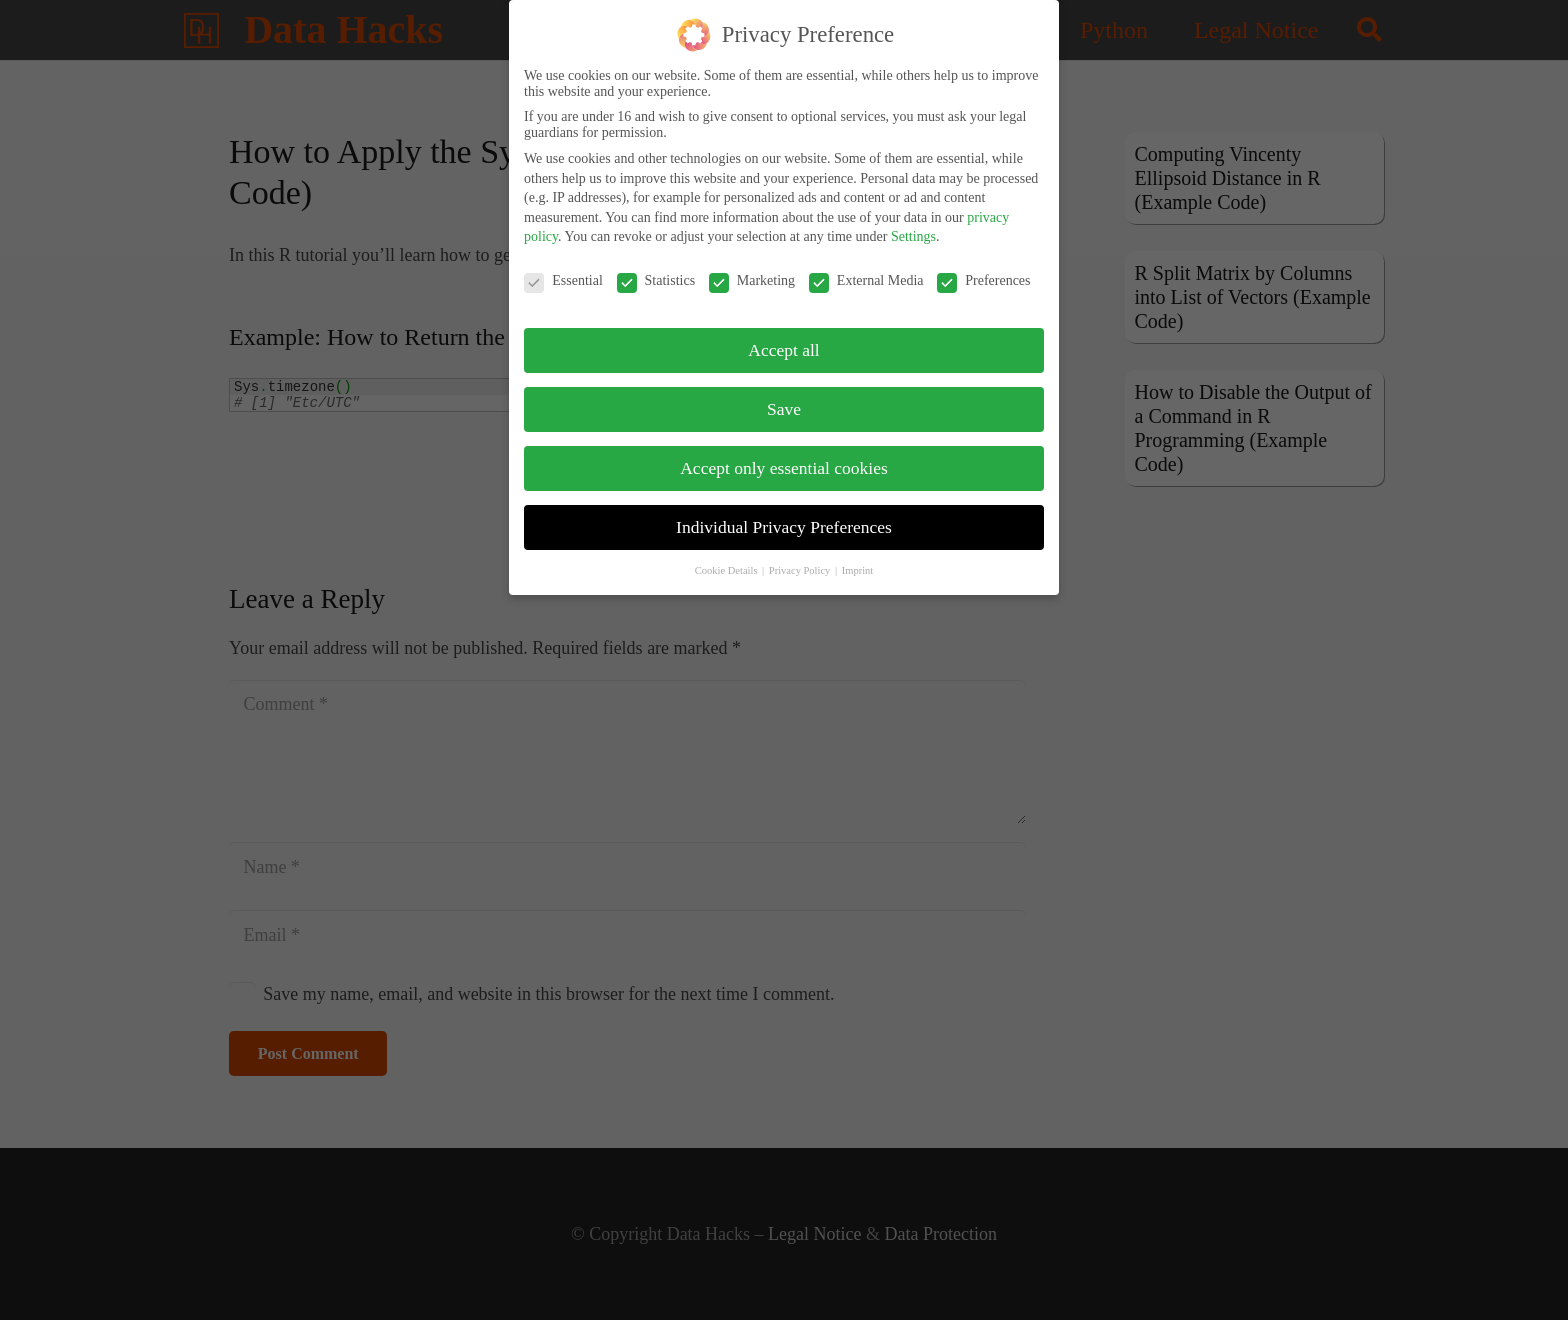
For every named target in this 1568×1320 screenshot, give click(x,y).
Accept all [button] (783, 335)
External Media (866, 267)
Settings (913, 222)
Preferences (983, 267)
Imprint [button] (858, 555)
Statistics (656, 267)
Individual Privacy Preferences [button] (784, 512)
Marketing (752, 267)
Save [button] (784, 394)
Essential (563, 267)
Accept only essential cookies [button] (784, 453)
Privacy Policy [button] (801, 555)
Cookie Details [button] (727, 555)
